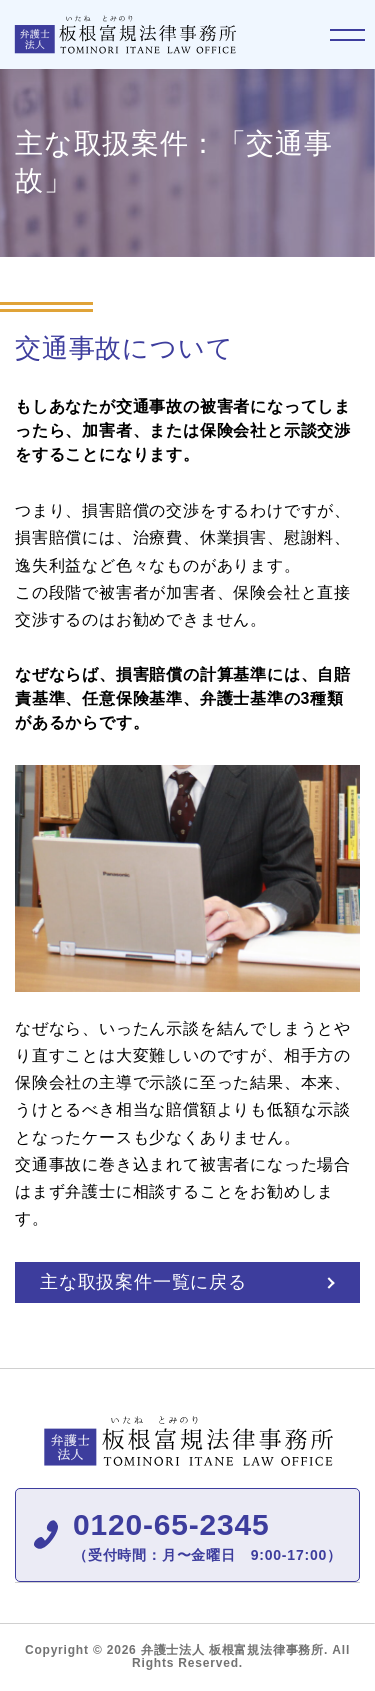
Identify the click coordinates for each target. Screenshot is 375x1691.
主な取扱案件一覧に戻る (143, 1282)
